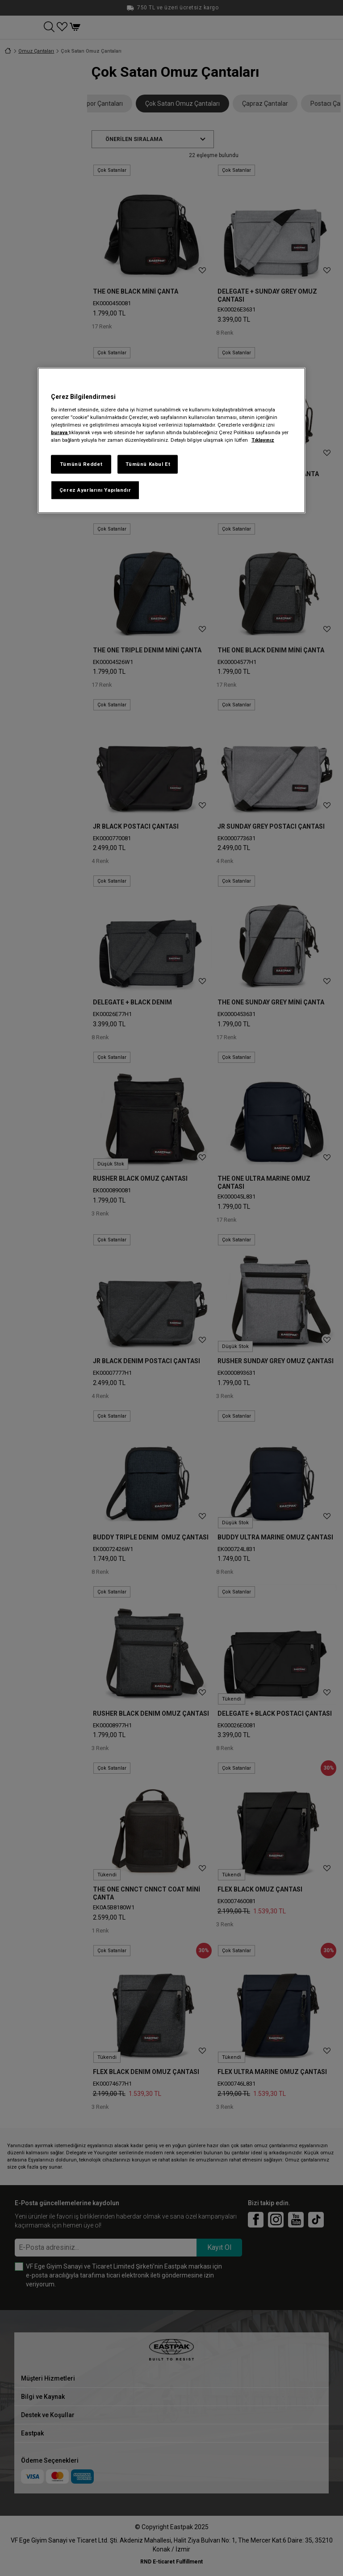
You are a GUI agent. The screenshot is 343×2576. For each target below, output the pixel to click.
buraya (60, 432)
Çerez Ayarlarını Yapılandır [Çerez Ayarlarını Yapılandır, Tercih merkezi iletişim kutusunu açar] (95, 489)
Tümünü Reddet (81, 463)
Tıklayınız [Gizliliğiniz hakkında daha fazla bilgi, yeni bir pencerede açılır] (262, 439)
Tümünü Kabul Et (148, 463)
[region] (171, 440)
